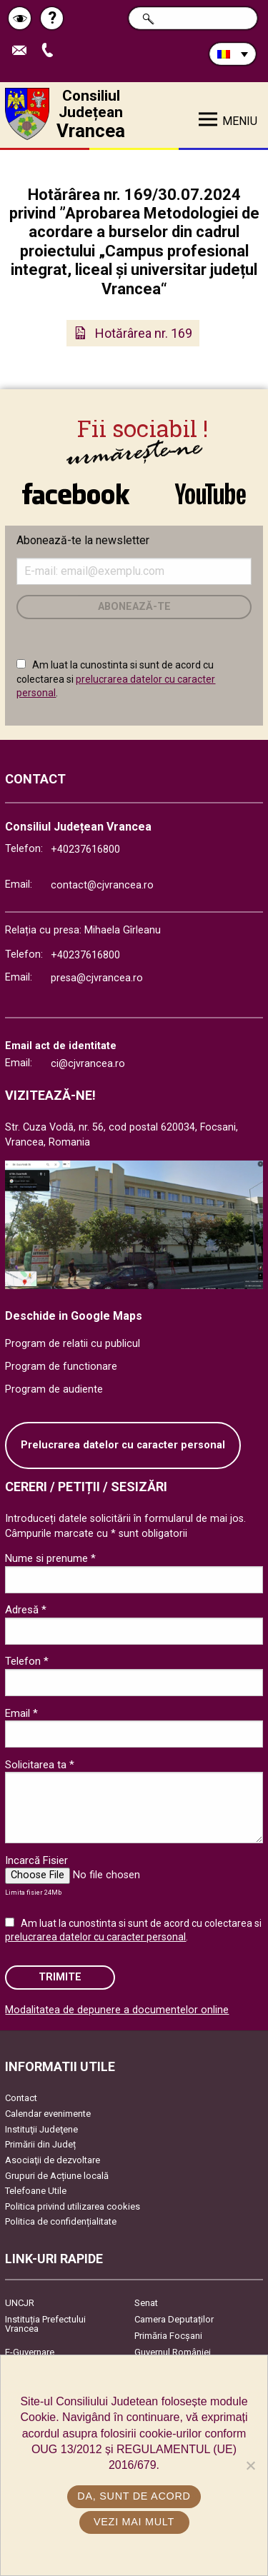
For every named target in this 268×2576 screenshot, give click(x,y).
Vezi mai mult (134, 2521)
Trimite (60, 1977)
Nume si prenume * (50, 1558)
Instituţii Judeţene (41, 2129)
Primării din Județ (40, 2144)
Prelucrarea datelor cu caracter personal (123, 1445)
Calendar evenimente (48, 2113)
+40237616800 (85, 849)
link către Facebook (75, 493)
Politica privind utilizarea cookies (72, 2206)
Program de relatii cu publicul (72, 1344)
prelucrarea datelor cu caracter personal (95, 1937)
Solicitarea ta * (39, 1764)
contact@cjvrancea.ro (102, 885)
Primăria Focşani (168, 2335)
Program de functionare (61, 1366)
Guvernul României (172, 2352)
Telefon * (27, 1661)
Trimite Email (23, 51)
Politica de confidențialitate (60, 2221)
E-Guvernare (29, 2352)
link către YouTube (211, 493)
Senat (146, 2302)
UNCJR (19, 2302)
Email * (21, 1713)
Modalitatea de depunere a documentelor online (117, 2010)
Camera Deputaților (174, 2319)
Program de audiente (54, 1389)
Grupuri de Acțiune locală (57, 2175)
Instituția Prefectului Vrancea (45, 2324)
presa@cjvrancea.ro (97, 978)
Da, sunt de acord (133, 2496)
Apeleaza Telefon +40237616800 (50, 51)
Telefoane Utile (35, 2190)
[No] (250, 2465)
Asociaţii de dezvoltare (52, 2160)
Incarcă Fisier (36, 1860)
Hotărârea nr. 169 (143, 333)
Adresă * (25, 1609)
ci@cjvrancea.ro (88, 1064)
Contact (21, 2098)
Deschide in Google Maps (73, 1316)
